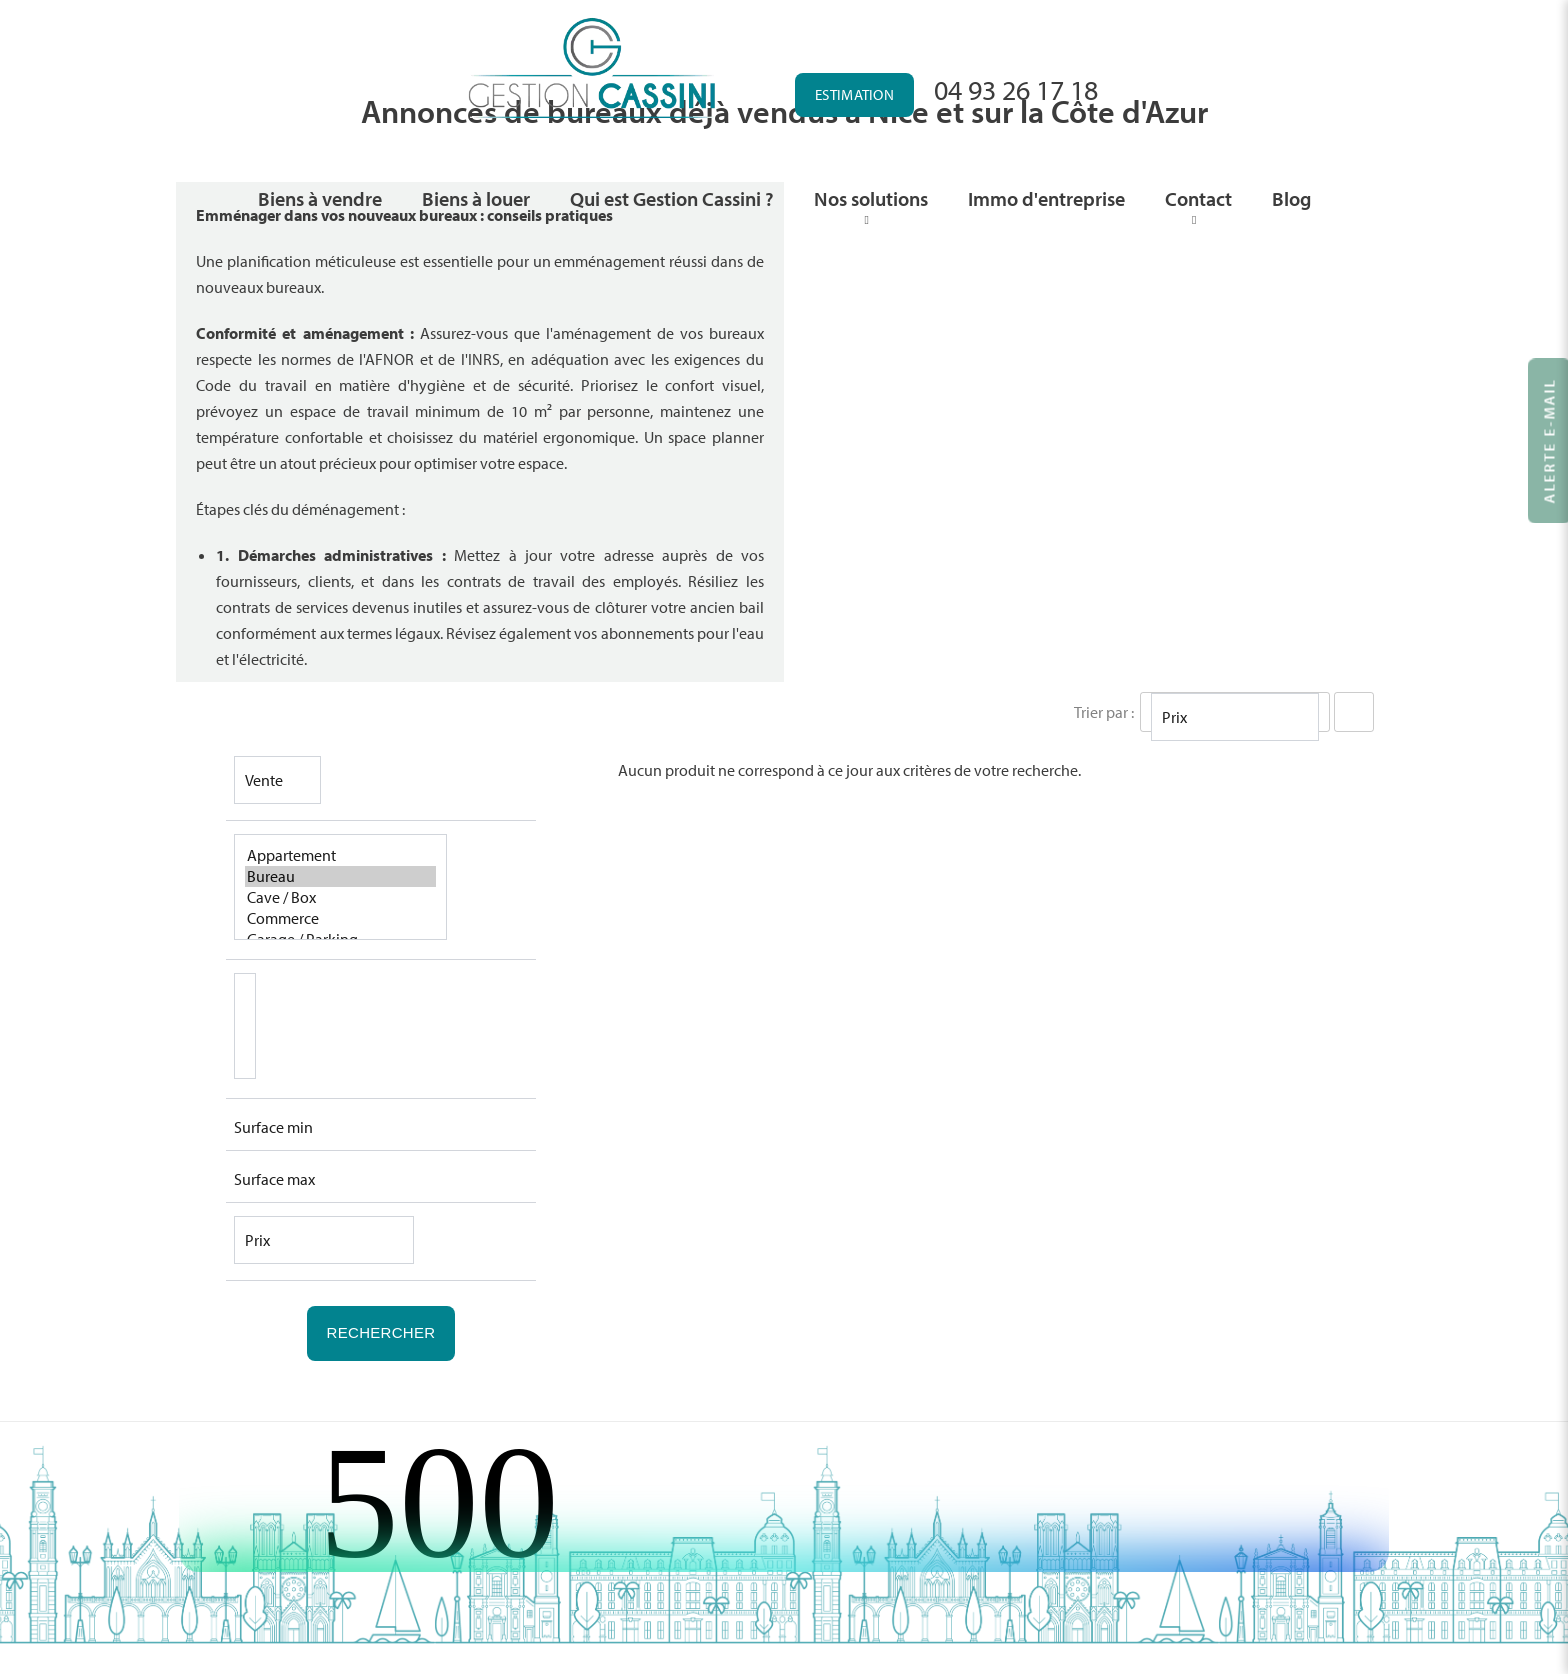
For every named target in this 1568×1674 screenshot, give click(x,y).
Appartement (340, 855)
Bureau (340, 876)
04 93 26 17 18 (1016, 89)
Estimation (854, 94)
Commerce (340, 918)
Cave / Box (340, 897)
